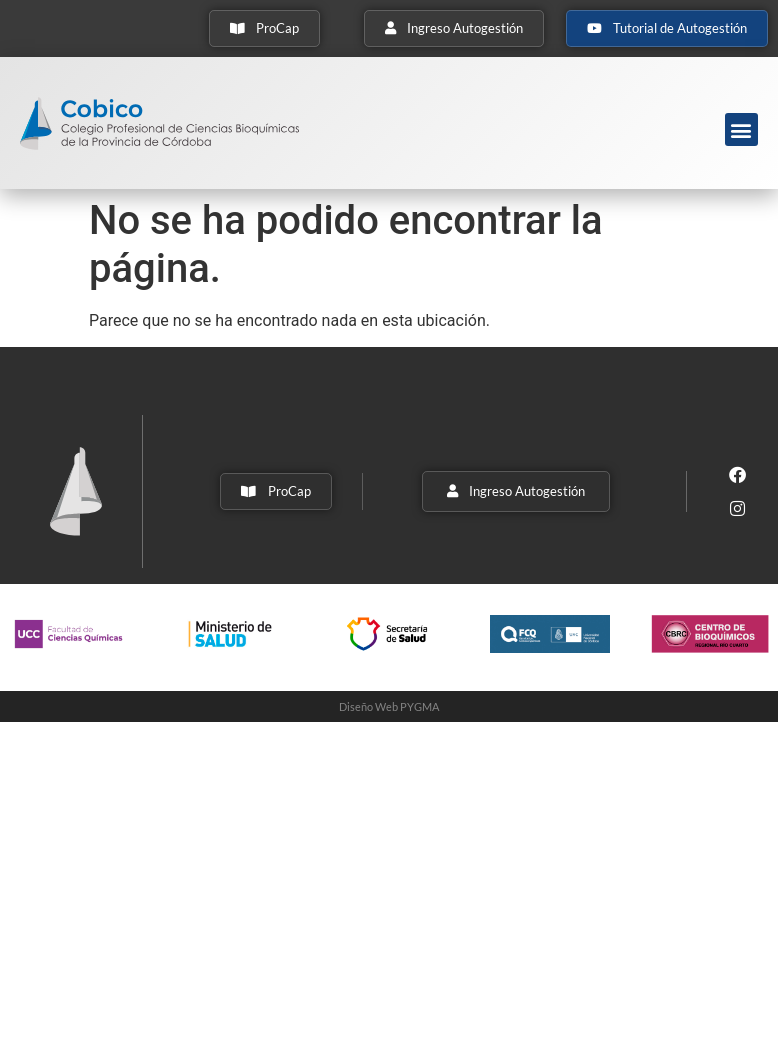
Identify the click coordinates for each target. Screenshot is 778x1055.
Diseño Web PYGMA (389, 706)
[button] (741, 129)
